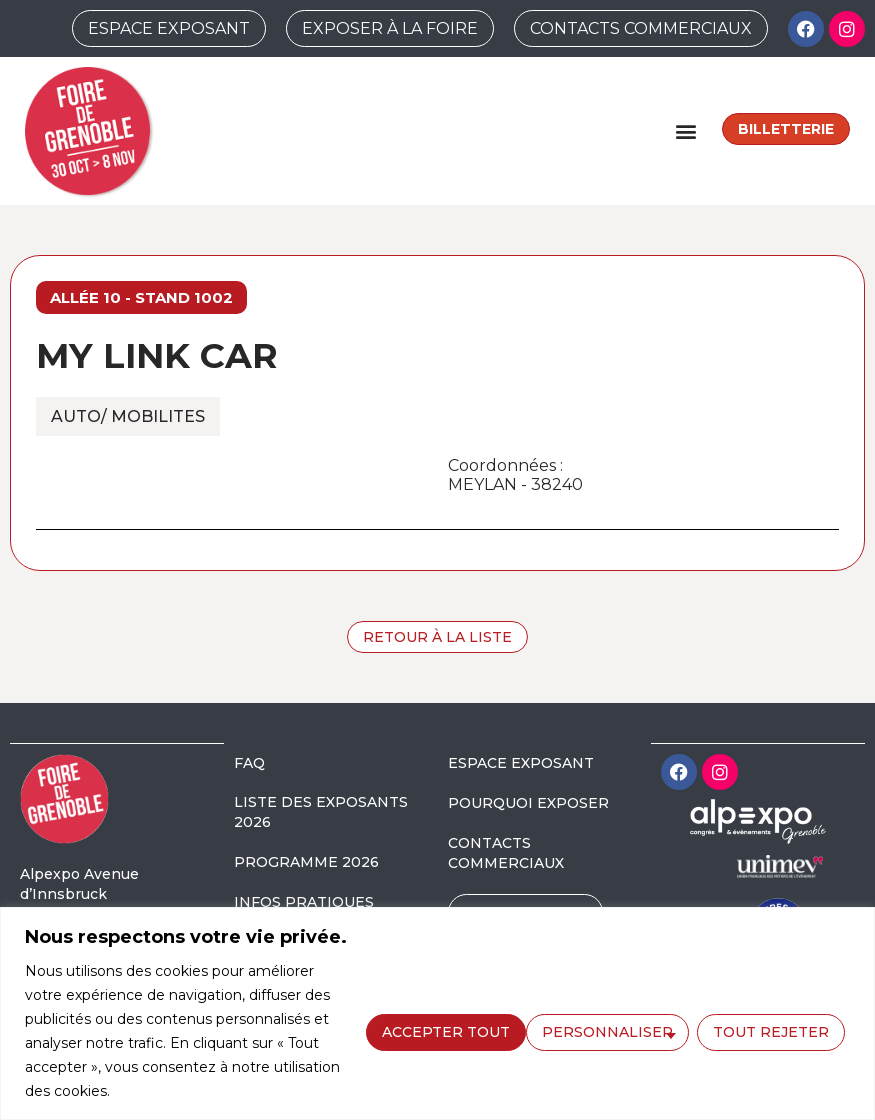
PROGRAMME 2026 (306, 862)
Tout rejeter (608, 1030)
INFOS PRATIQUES (304, 902)
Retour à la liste (437, 637)
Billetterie (786, 129)
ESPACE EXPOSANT (521, 763)
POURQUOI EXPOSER (528, 803)
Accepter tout (770, 1030)
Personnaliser (444, 1030)
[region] (437, 1013)
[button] (685, 130)
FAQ (249, 763)
